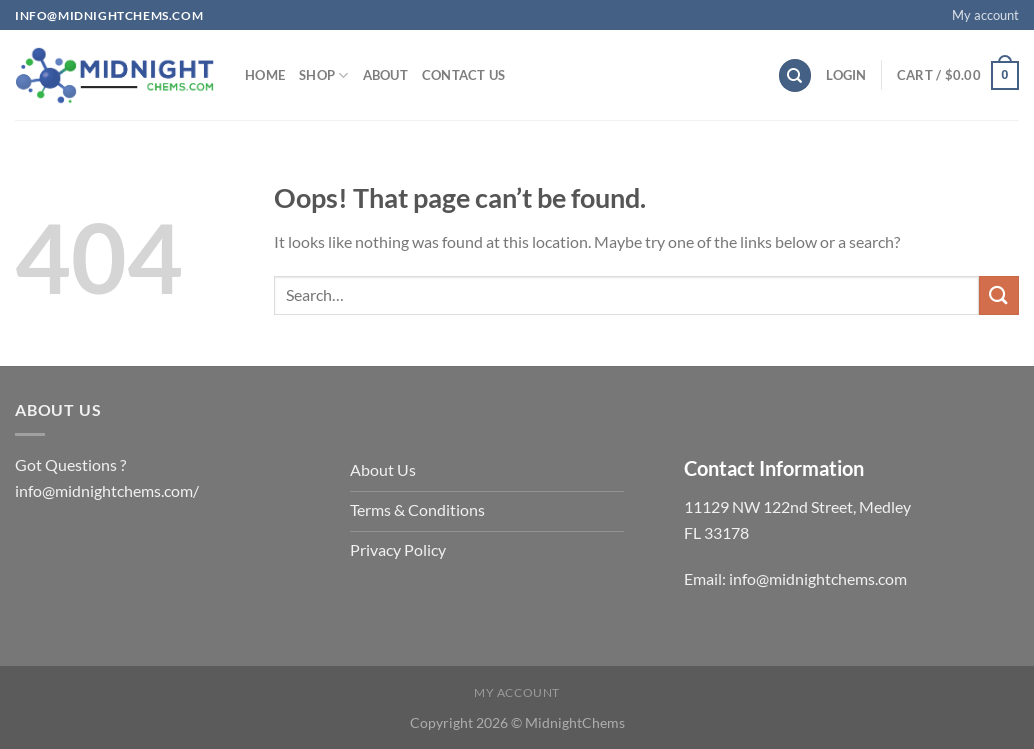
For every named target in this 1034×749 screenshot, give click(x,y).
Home (265, 75)
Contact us (464, 75)
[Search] (795, 75)
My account (985, 15)
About (385, 75)
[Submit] (999, 295)
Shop (323, 75)
